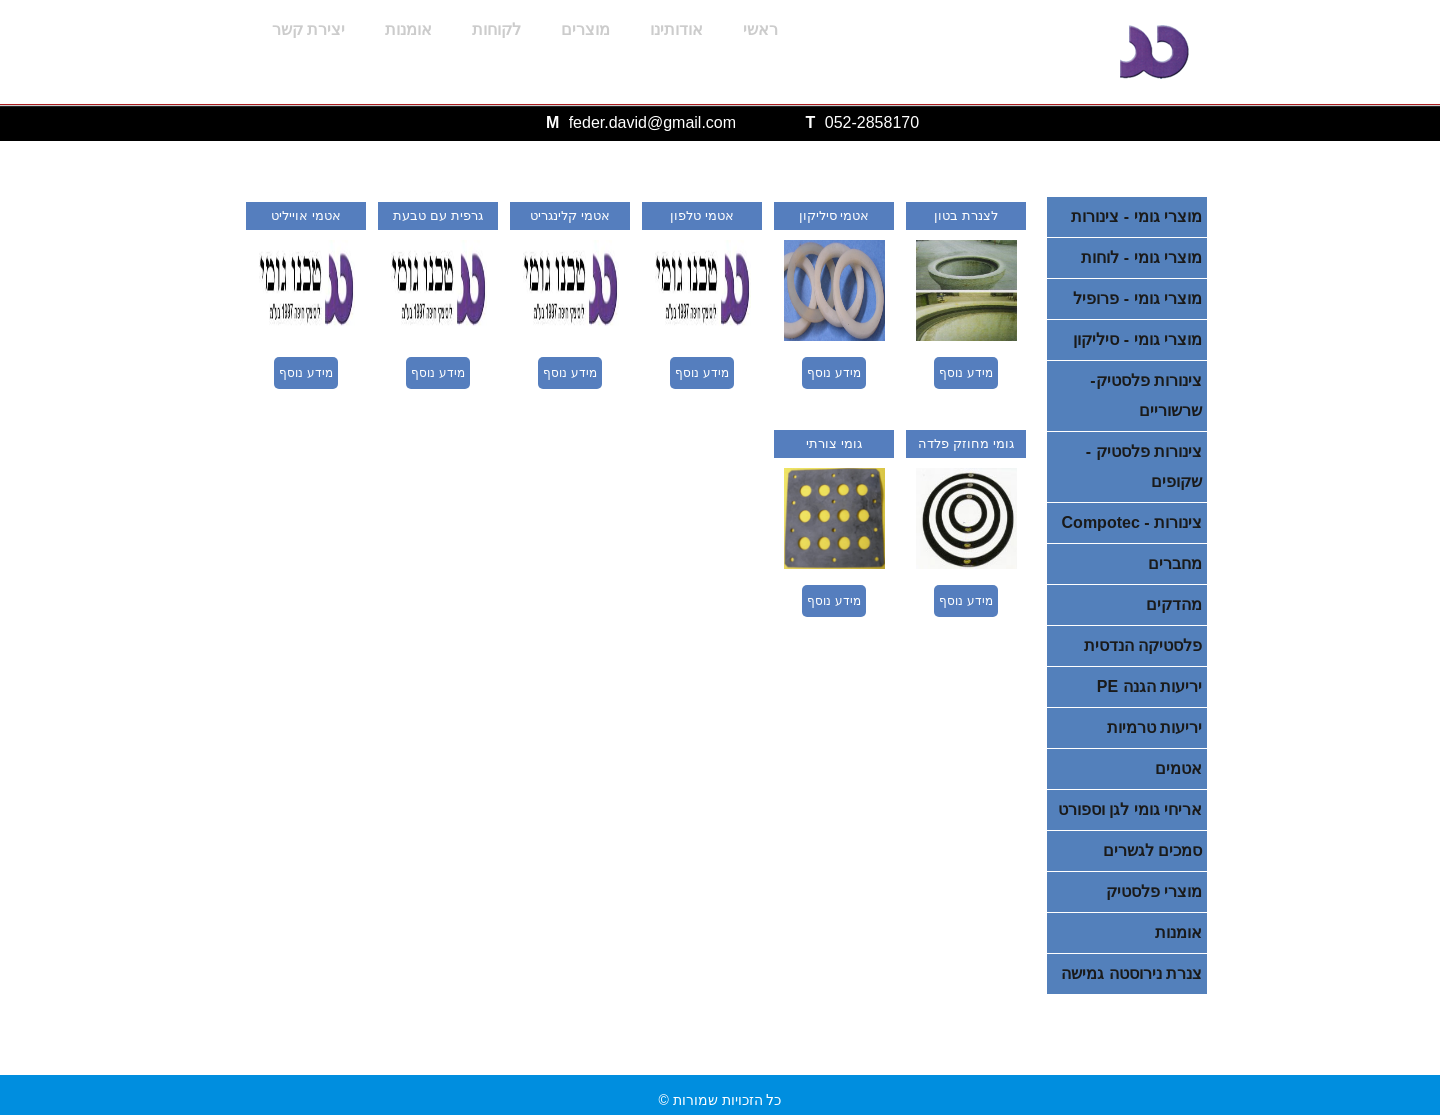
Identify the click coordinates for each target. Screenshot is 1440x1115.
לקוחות (496, 29)
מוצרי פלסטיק (1154, 891)
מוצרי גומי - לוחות (1141, 257)
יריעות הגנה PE (1149, 686)
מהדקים (1174, 604)
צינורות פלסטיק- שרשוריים (1146, 395)
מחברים (1175, 563)
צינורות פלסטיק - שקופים (1144, 466)
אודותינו (676, 29)
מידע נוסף (965, 373)
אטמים (1178, 768)
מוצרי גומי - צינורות (1136, 216)
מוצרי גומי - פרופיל (1137, 298)
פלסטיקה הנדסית (1143, 645)
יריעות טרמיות (1154, 727)
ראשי (760, 29)
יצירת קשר (308, 29)
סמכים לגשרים (1152, 850)
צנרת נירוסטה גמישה (1131, 973)
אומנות (408, 29)
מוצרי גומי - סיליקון (1137, 339)
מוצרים (585, 29)
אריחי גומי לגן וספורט (1130, 809)
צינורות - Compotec (1132, 522)
